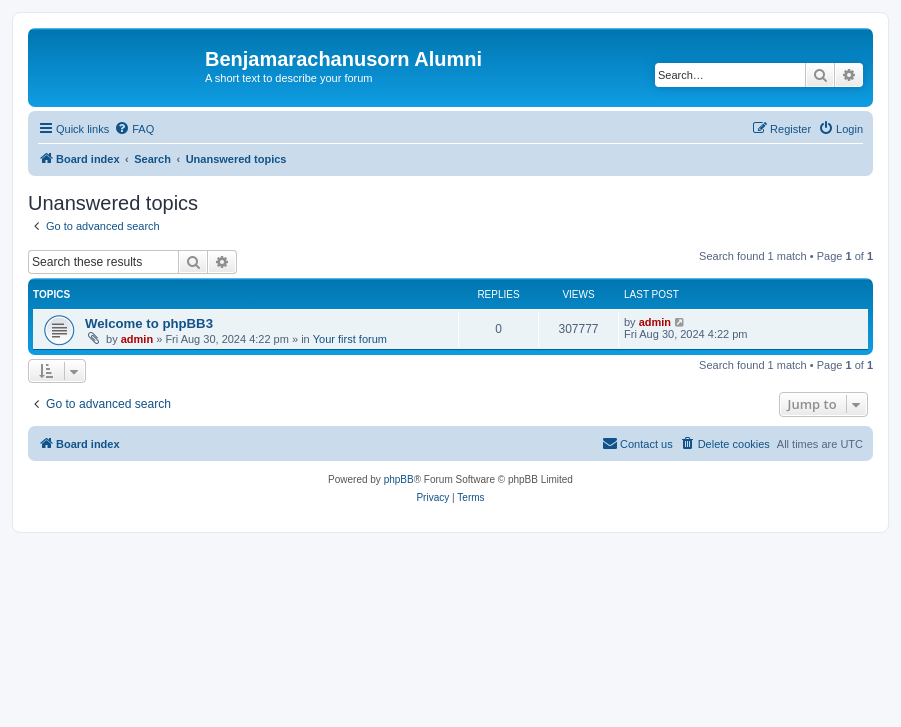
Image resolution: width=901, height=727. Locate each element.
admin (137, 339)
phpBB (399, 479)
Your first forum (350, 339)
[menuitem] (134, 129)
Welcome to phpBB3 (149, 323)
